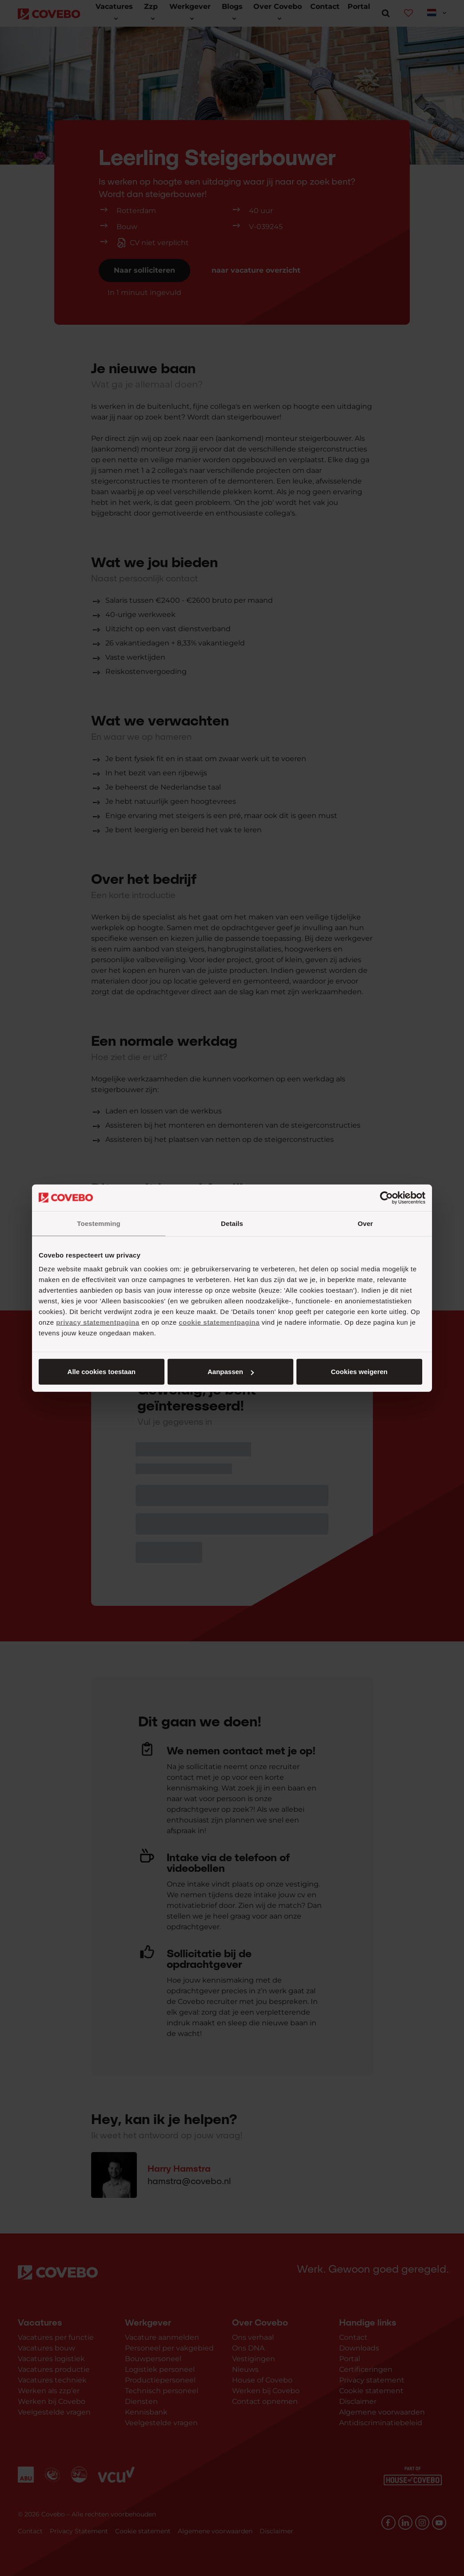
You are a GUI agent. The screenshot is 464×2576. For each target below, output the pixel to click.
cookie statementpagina (219, 1322)
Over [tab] (365, 1223)
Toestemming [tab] (98, 1223)
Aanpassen (231, 1371)
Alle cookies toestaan (102, 1371)
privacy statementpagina (97, 1322)
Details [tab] (232, 1223)
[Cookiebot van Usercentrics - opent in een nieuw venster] (386, 1197)
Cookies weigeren (359, 1371)
